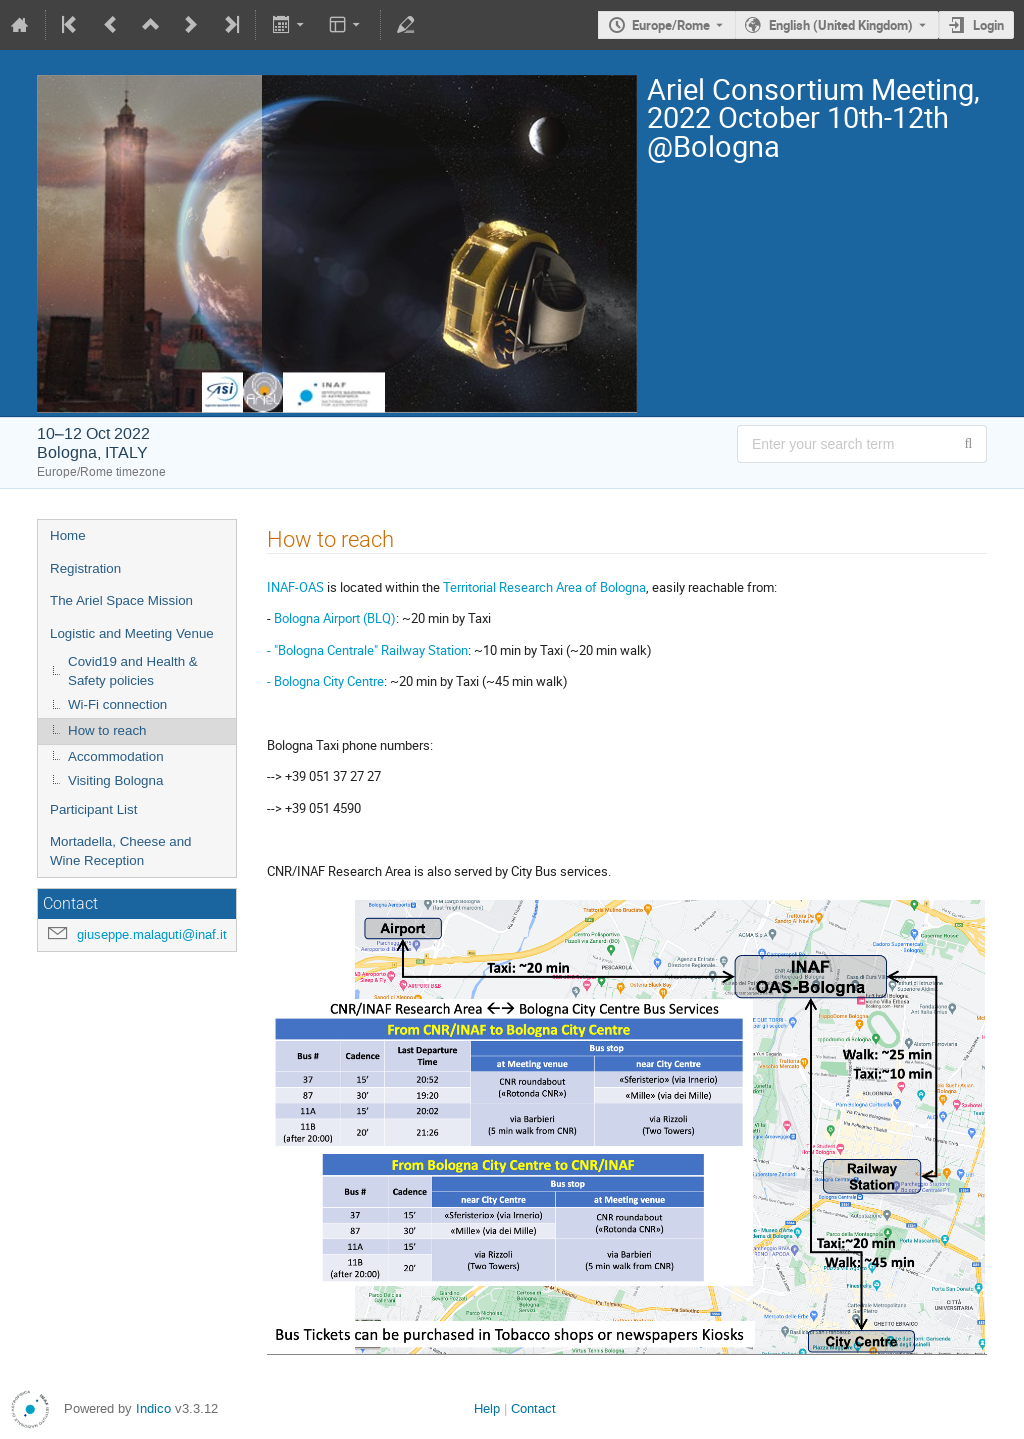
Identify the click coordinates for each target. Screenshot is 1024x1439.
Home (68, 535)
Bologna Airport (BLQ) (335, 618)
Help (487, 1408)
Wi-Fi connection (117, 704)
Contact (533, 1408)
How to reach (107, 730)
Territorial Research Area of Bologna (544, 587)
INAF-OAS (295, 587)
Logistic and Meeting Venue (132, 633)
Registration (85, 568)
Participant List (93, 809)
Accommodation (116, 756)
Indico (153, 1408)
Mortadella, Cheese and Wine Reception (121, 851)
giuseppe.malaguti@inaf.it (152, 934)
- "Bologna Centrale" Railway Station (367, 650)
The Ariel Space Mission (121, 600)
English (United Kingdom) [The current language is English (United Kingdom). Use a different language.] (841, 25)
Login (988, 25)
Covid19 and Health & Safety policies (133, 671)
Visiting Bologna (115, 780)
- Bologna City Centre (325, 681)
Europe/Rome (671, 25)
